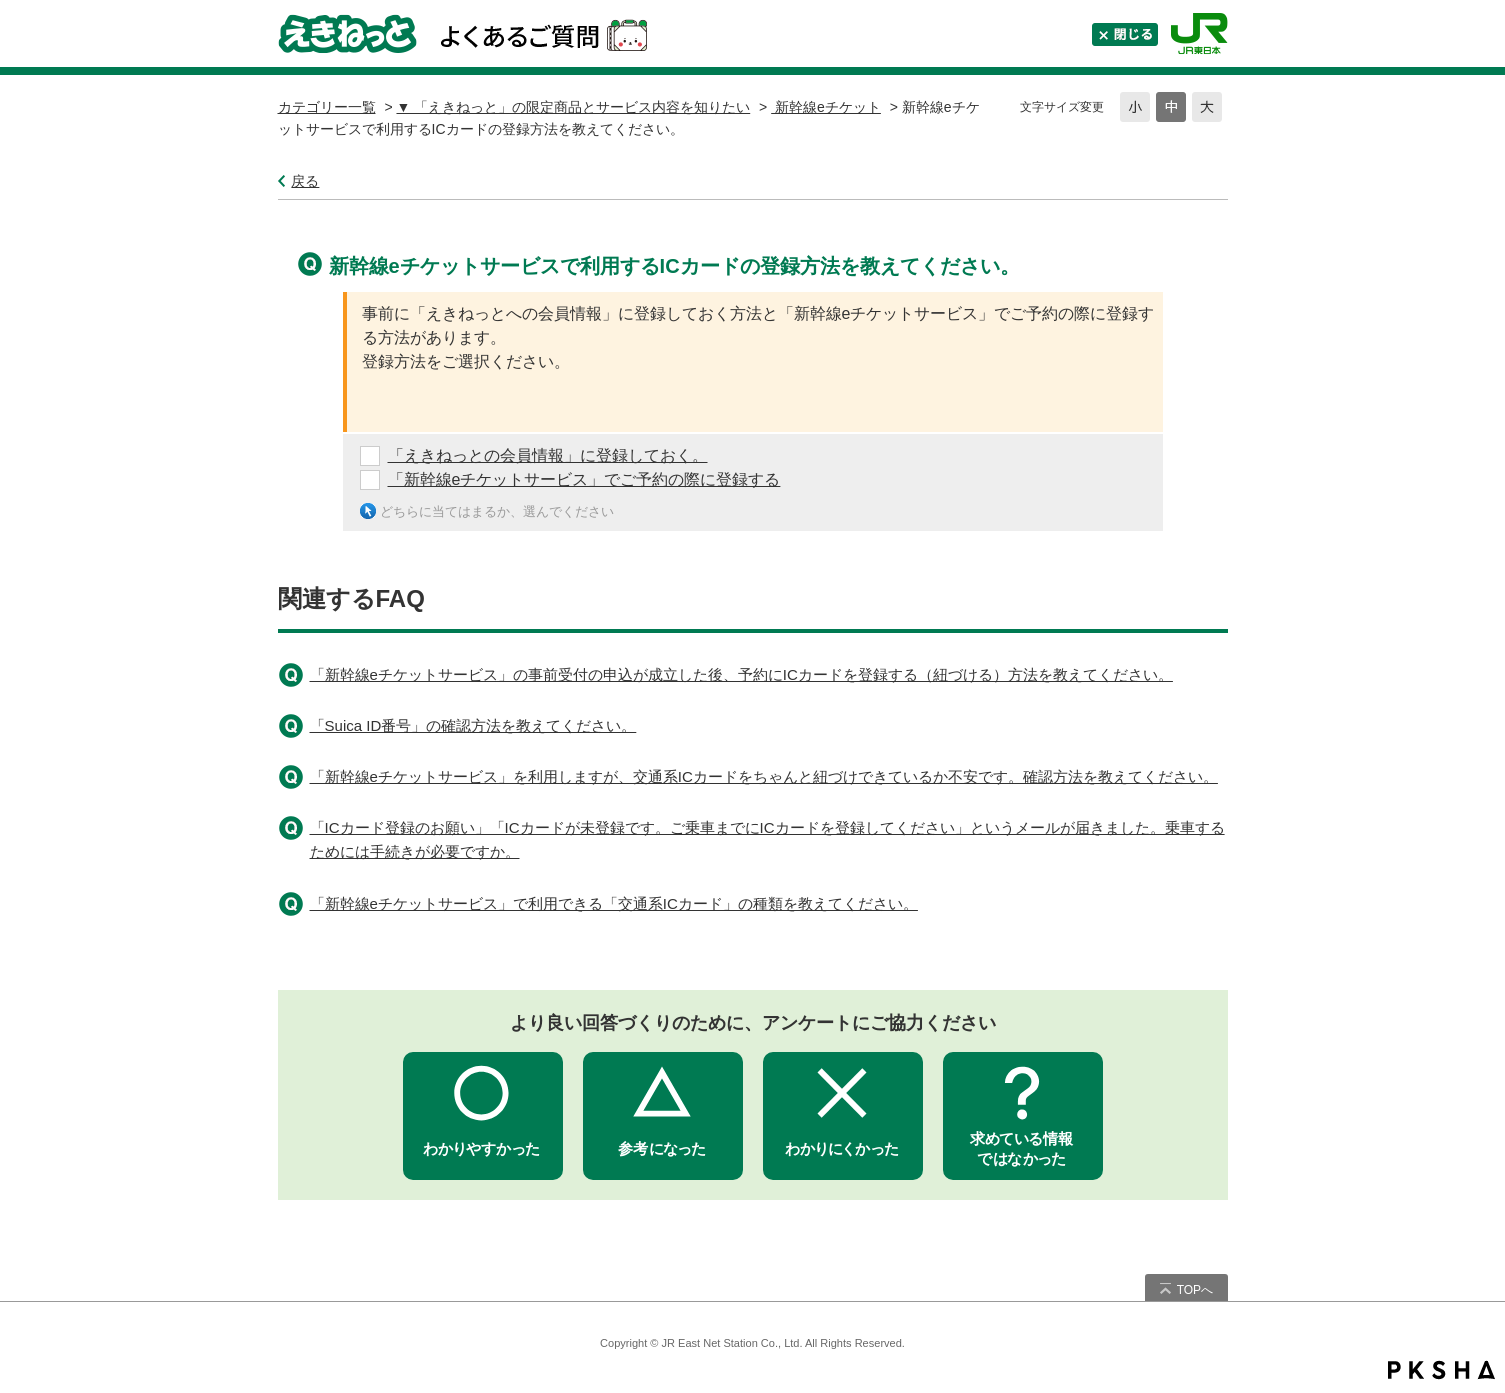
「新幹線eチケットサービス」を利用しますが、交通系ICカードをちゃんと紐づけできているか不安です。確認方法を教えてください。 (764, 776)
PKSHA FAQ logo (1441, 1370)
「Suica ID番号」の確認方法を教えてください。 (473, 725)
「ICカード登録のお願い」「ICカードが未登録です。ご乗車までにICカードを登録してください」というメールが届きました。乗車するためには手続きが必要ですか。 (767, 839)
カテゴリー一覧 (327, 107)
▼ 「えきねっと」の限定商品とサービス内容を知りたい (573, 107)
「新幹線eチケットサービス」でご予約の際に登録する (584, 479)
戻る (305, 181)
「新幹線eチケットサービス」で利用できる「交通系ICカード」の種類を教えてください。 (614, 903)
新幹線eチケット (826, 107)
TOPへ (1195, 1290)
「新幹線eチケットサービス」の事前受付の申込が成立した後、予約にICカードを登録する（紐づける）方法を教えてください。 (741, 674)
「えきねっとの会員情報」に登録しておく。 (548, 455)
